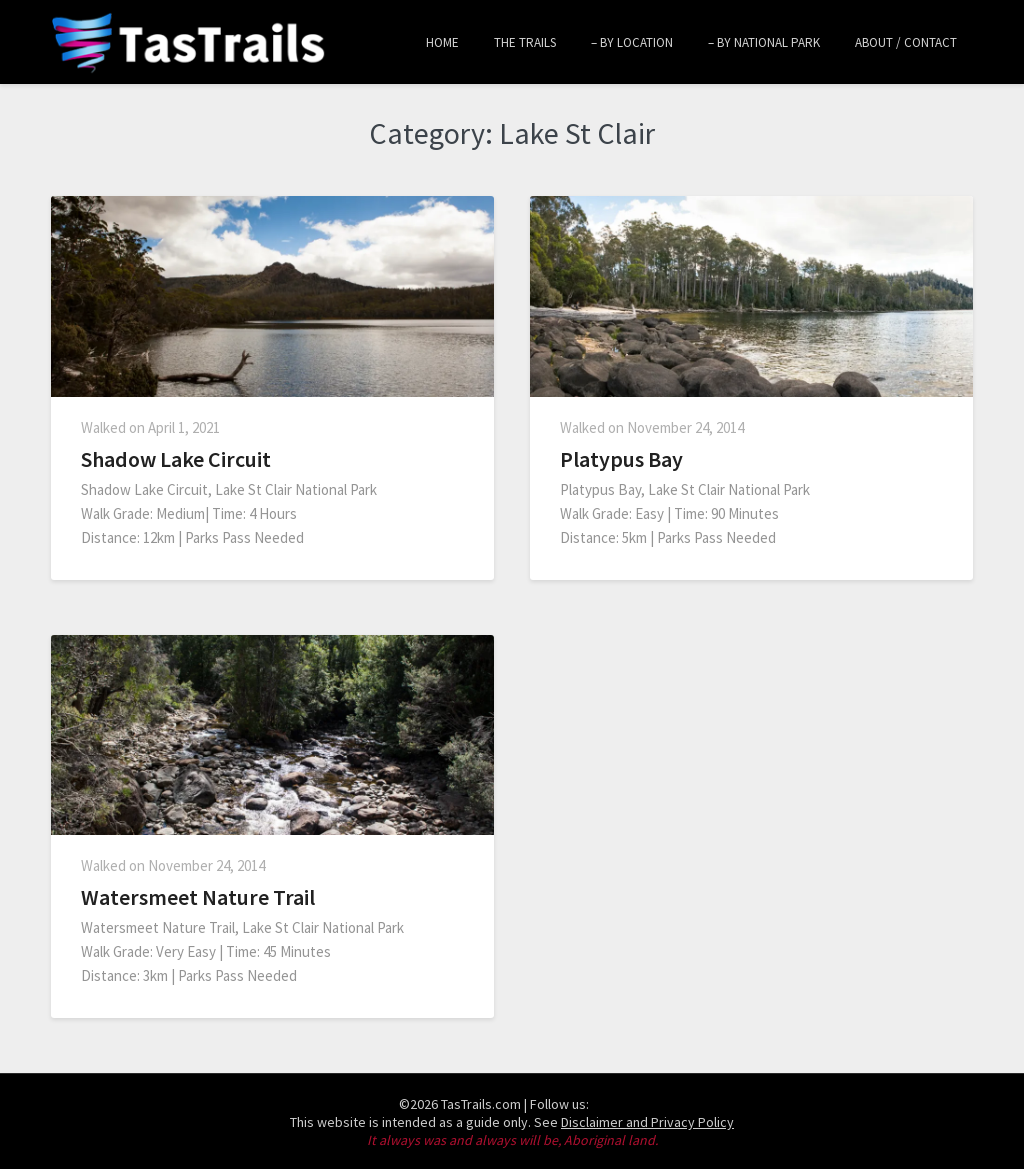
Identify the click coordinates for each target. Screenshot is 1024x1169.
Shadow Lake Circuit (176, 459)
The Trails (525, 42)
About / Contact (906, 42)
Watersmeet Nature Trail (198, 897)
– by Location (632, 42)
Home (442, 42)
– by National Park (764, 42)
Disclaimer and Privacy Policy (647, 1122)
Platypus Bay (621, 459)
